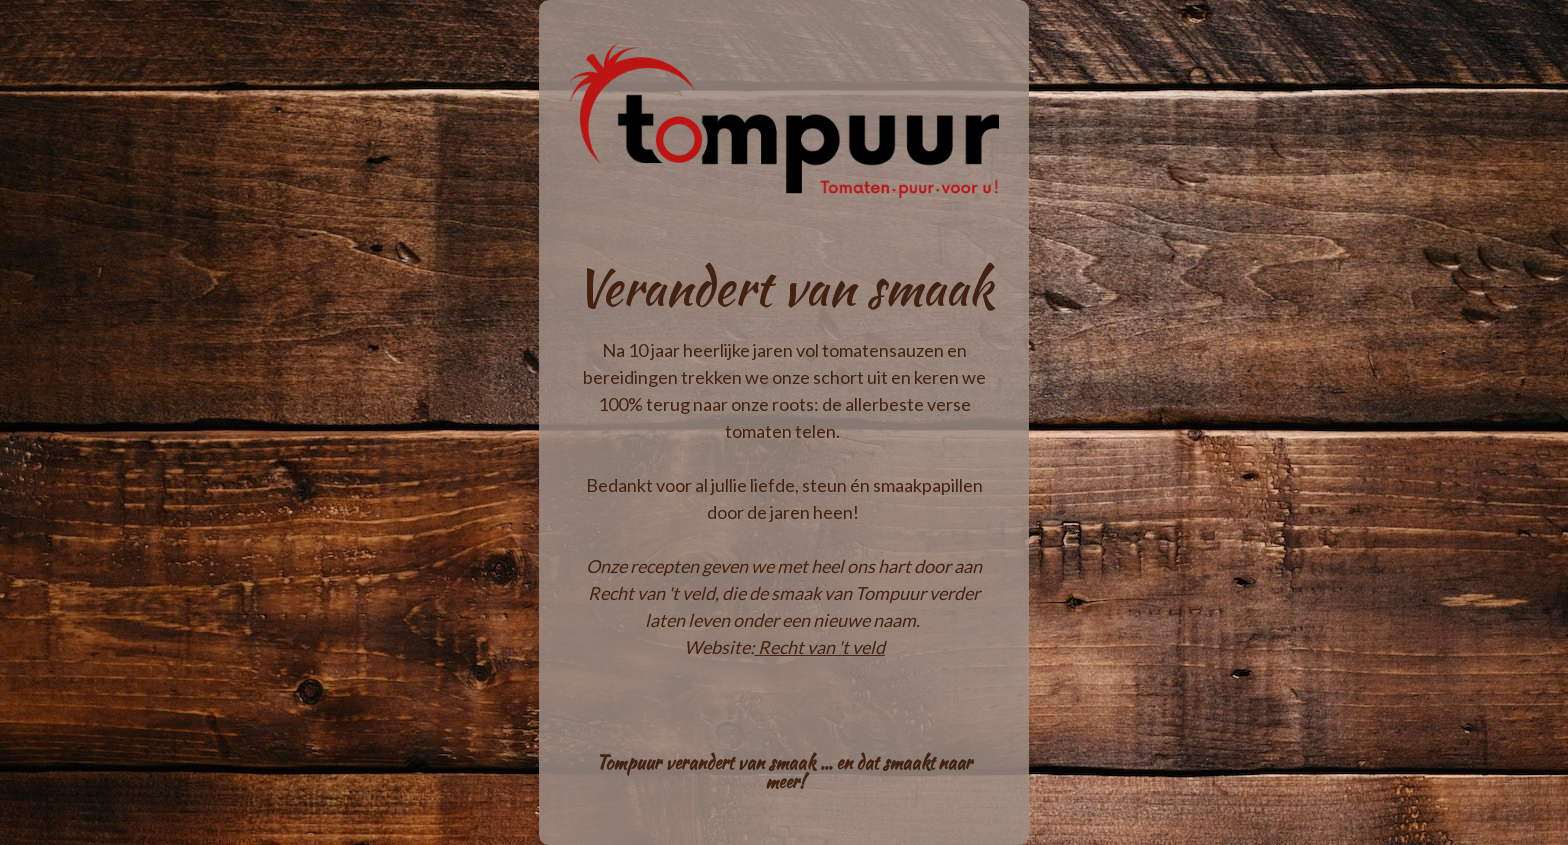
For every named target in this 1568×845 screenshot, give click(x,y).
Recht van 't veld (821, 647)
